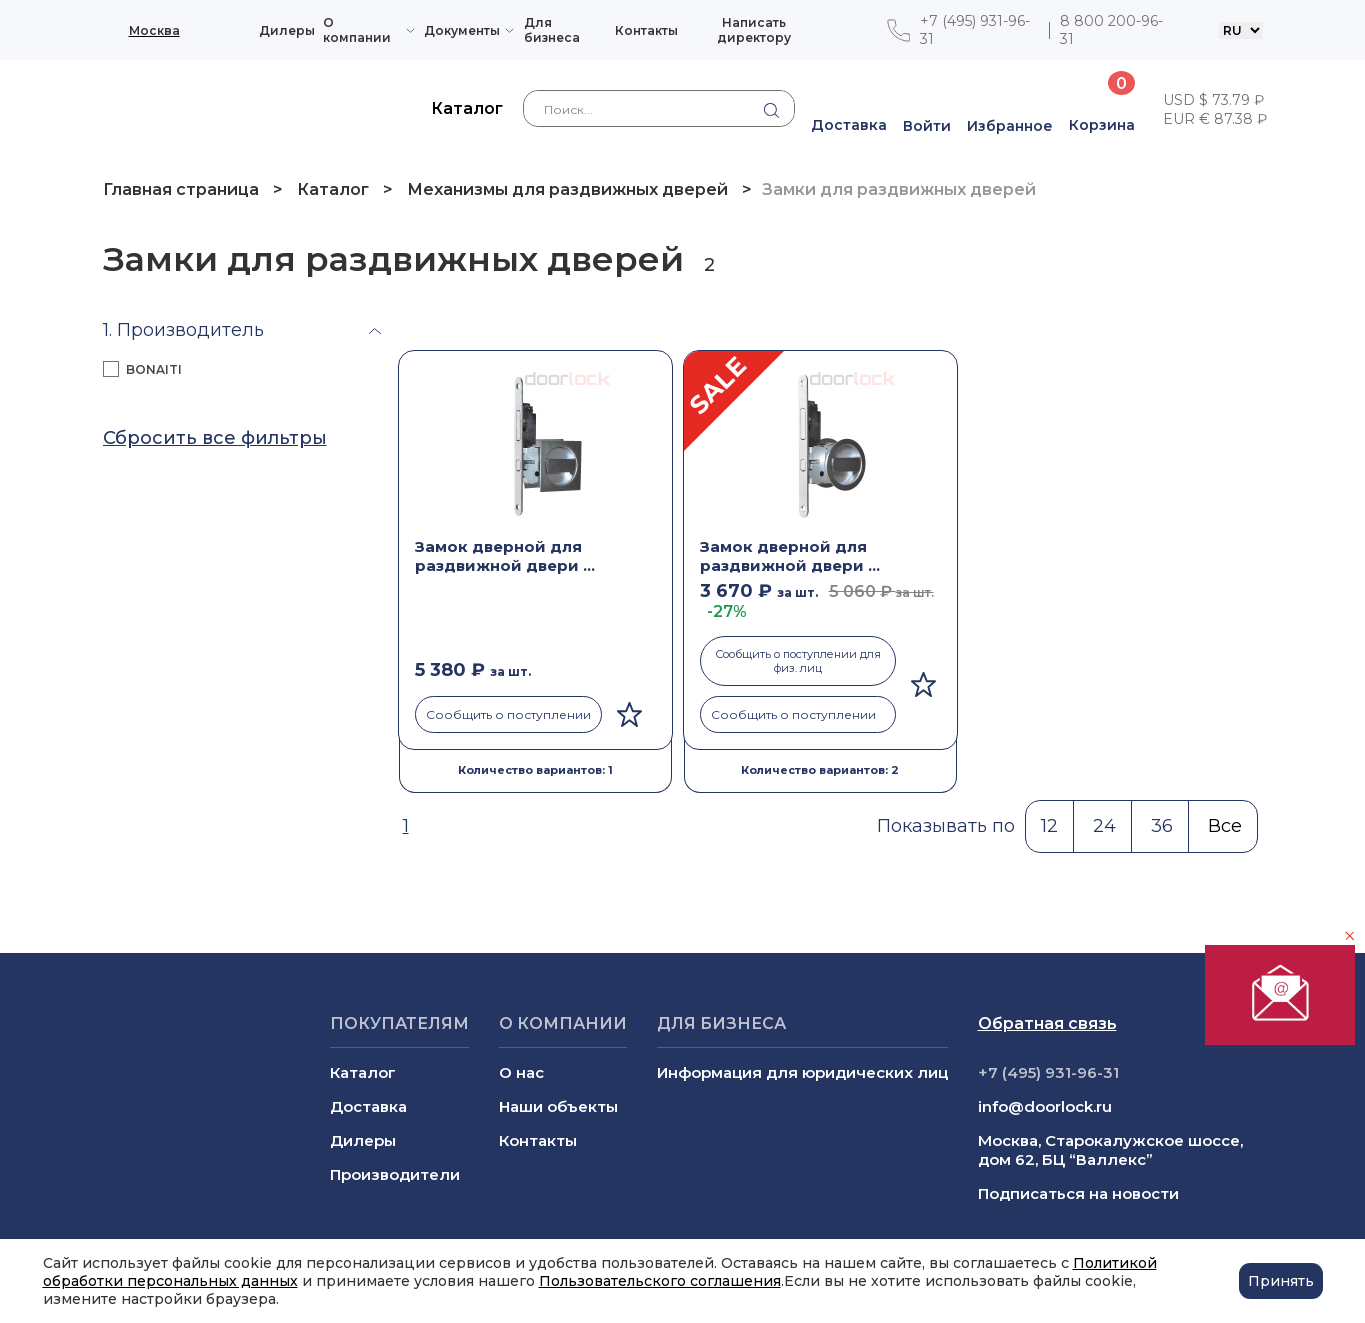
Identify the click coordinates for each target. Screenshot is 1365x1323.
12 (1049, 826)
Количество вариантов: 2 (820, 770)
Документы (462, 30)
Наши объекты (558, 1106)
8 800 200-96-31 (1111, 30)
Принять (1281, 1281)
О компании (357, 30)
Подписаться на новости (1078, 1193)
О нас (521, 1072)
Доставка (368, 1106)
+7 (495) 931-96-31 (975, 30)
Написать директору (754, 30)
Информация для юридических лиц (802, 1072)
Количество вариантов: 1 (535, 770)
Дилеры (287, 30)
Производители (395, 1174)
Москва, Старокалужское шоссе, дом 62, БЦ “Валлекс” (1110, 1150)
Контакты (646, 30)
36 (1162, 826)
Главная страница (183, 189)
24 (1104, 826)
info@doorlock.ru (1045, 1106)
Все (1225, 826)
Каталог (333, 189)
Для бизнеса (552, 30)
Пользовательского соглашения (660, 1281)
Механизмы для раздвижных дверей (567, 189)
